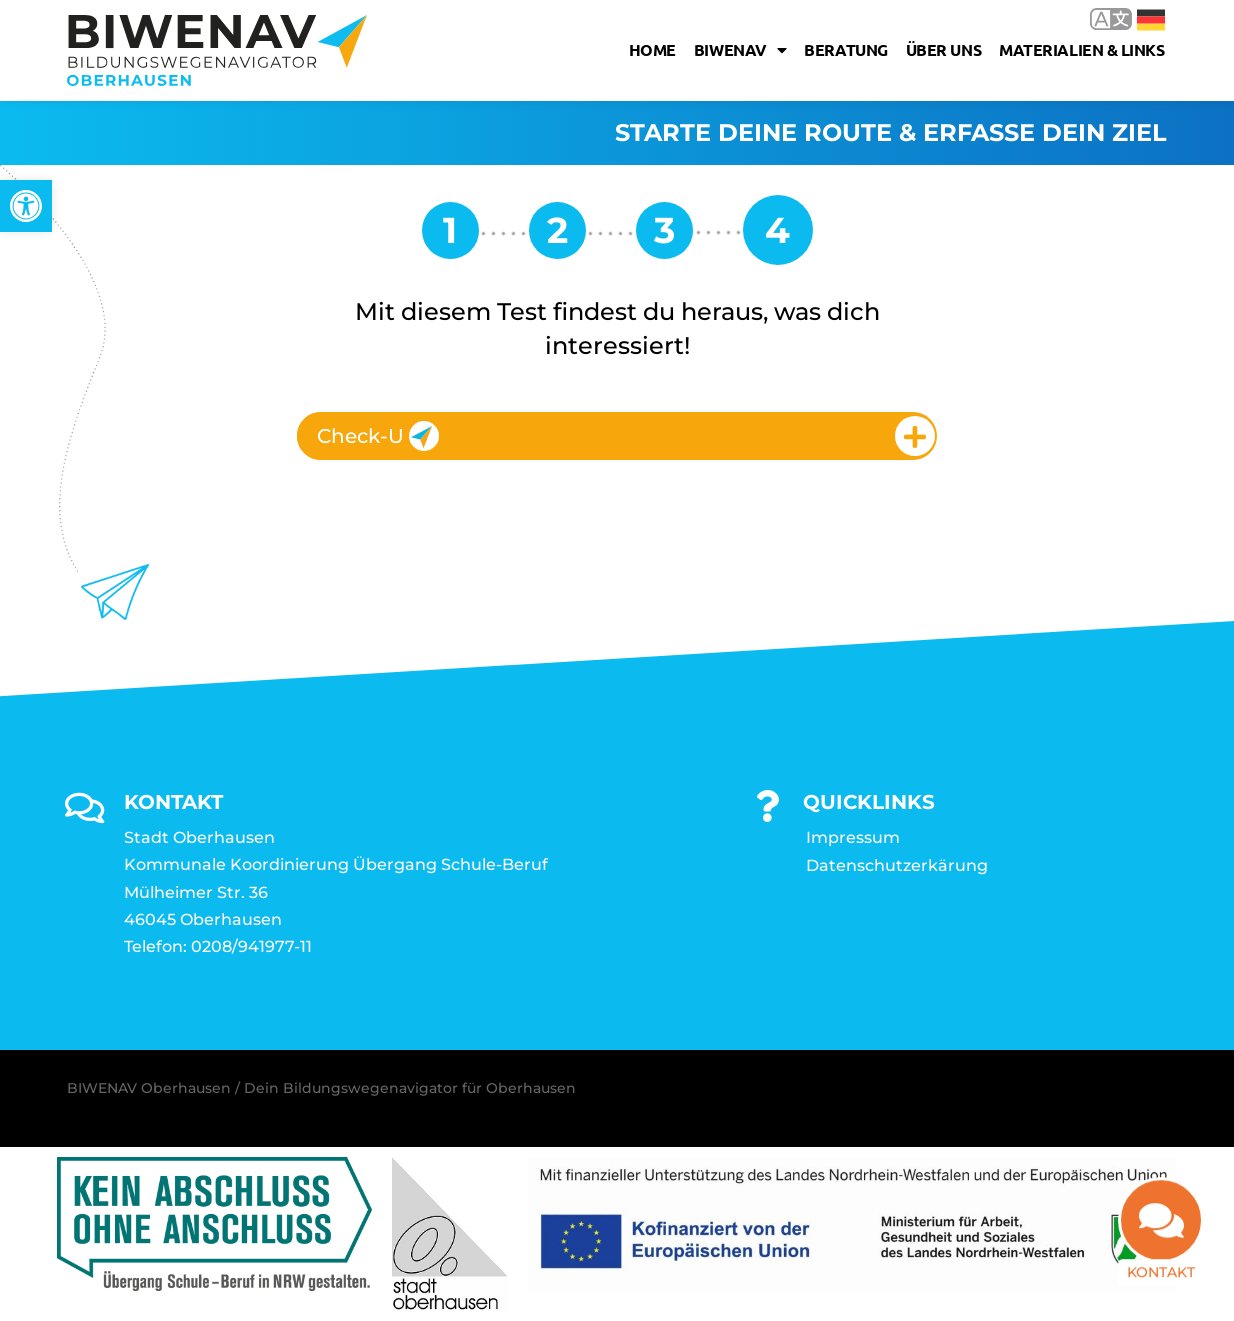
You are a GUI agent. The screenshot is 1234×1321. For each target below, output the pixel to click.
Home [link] (652, 49)
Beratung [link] (845, 49)
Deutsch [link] (1151, 20)
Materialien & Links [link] (1081, 49)
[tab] (617, 436)
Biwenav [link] (740, 50)
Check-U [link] (378, 436)
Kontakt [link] (1161, 1279)
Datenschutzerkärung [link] (897, 865)
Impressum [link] (853, 837)
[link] (26, 206)
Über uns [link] (943, 49)
